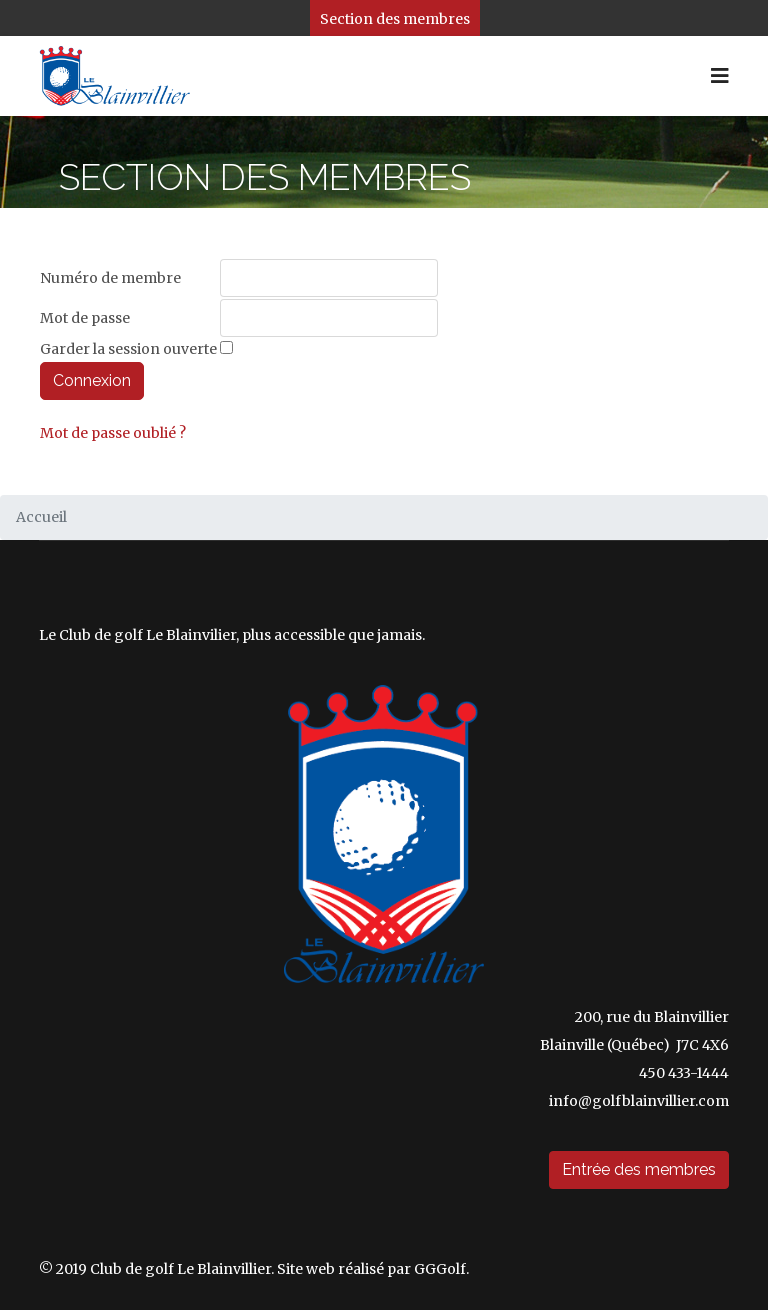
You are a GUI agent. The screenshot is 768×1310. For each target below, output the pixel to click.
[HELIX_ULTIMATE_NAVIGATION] (720, 76)
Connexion (92, 380)
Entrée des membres (639, 1169)
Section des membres (395, 19)
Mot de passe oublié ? (113, 433)
